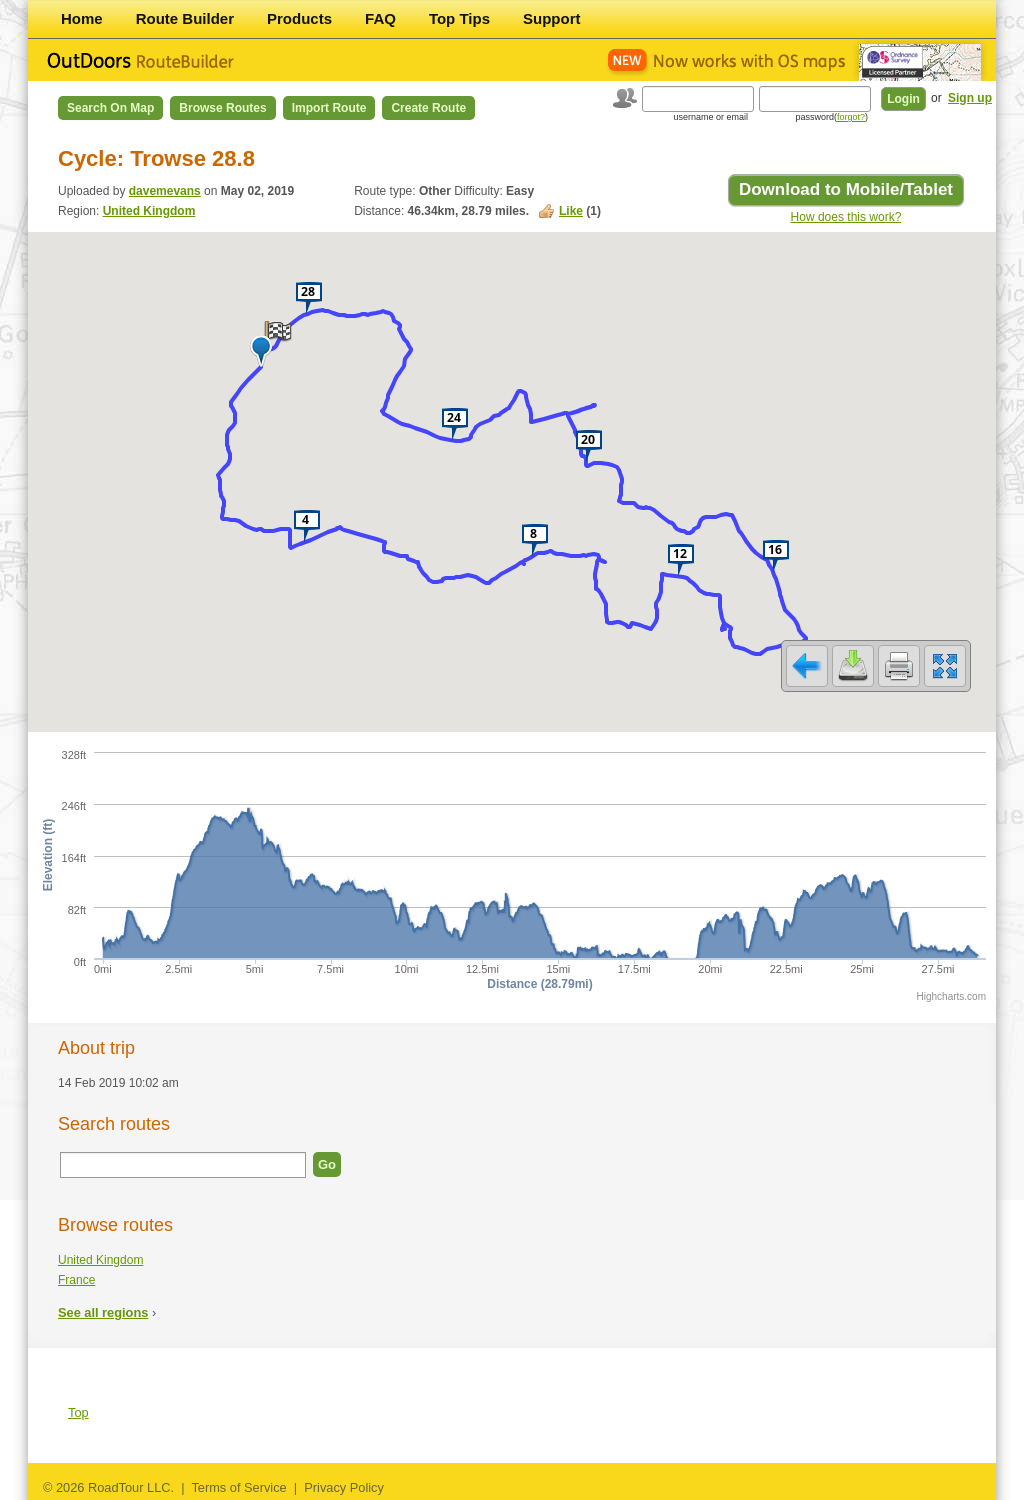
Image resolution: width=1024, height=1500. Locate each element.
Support (552, 18)
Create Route (428, 108)
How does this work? (846, 217)
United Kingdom (149, 211)
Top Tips (459, 18)
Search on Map (110, 108)
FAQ (380, 18)
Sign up (970, 98)
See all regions (103, 1312)
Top (78, 1412)
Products (299, 18)
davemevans (165, 191)
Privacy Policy (344, 1487)
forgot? (851, 117)
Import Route (329, 108)
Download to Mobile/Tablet (846, 189)
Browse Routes (222, 108)
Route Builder (185, 18)
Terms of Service (238, 1487)
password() (831, 117)
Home (82, 18)
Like (571, 211)
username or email (710, 117)
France (76, 1280)
